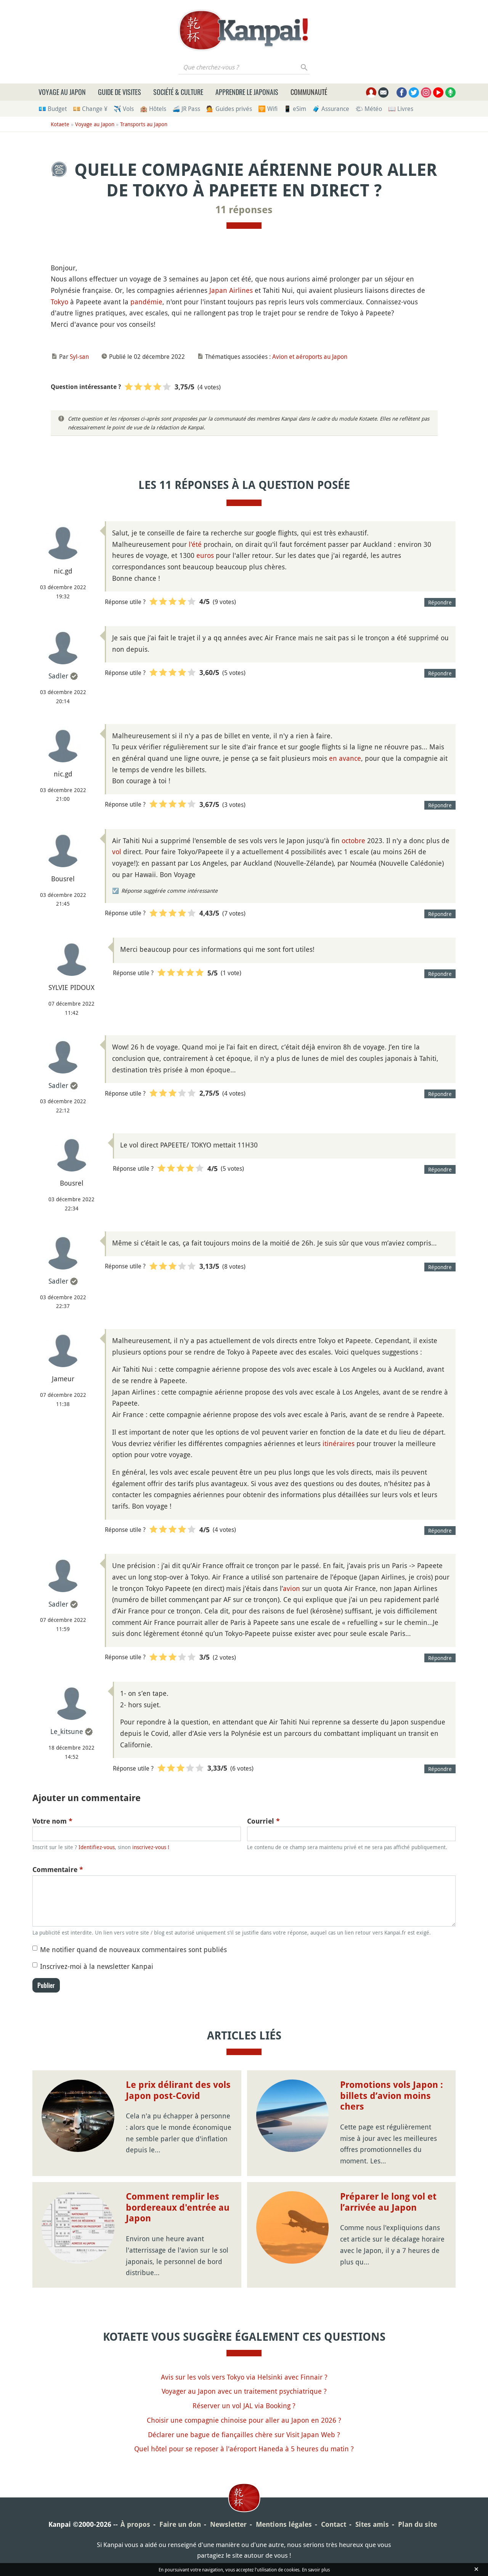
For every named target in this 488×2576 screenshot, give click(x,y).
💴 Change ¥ (90, 108)
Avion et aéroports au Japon (309, 356)
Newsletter (228, 2524)
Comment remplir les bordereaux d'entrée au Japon (178, 2207)
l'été (195, 544)
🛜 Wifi (268, 108)
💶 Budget (53, 108)
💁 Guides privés (229, 108)
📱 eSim (295, 108)
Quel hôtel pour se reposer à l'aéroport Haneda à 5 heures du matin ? (244, 2448)
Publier (46, 1985)
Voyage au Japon (62, 92)
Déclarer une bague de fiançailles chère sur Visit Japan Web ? (244, 2434)
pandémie (146, 301)
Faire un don (180, 2524)
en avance (345, 758)
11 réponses (244, 209)
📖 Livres (400, 108)
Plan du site (417, 2524)
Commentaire (57, 1870)
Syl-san (79, 356)
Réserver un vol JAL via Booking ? (244, 2405)
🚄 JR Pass (186, 108)
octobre (353, 840)
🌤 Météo (368, 108)
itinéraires (339, 1443)
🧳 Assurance (330, 108)
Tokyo (59, 301)
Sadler (58, 675)
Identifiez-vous (97, 1847)
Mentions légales (284, 2524)
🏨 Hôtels (153, 108)
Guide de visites (119, 92)
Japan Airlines (231, 290)
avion (291, 1588)
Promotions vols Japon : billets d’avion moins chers (391, 2095)
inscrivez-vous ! (150, 1847)
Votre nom (52, 1821)
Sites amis (372, 2524)
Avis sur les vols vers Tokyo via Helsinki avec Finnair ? (244, 2377)
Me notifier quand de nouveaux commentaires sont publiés (133, 1949)
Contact (333, 2524)
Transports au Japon (143, 124)
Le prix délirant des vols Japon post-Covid (178, 2090)
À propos (135, 2524)
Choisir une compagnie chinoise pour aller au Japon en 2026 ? (244, 2420)
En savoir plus (316, 2569)
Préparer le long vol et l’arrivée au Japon (388, 2202)
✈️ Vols (124, 108)
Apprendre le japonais (246, 92)
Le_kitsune (66, 1731)
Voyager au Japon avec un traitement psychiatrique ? (244, 2391)
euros (205, 555)
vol (116, 851)
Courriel (263, 1821)
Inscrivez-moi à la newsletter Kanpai (96, 1966)
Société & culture (178, 92)
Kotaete (60, 124)
